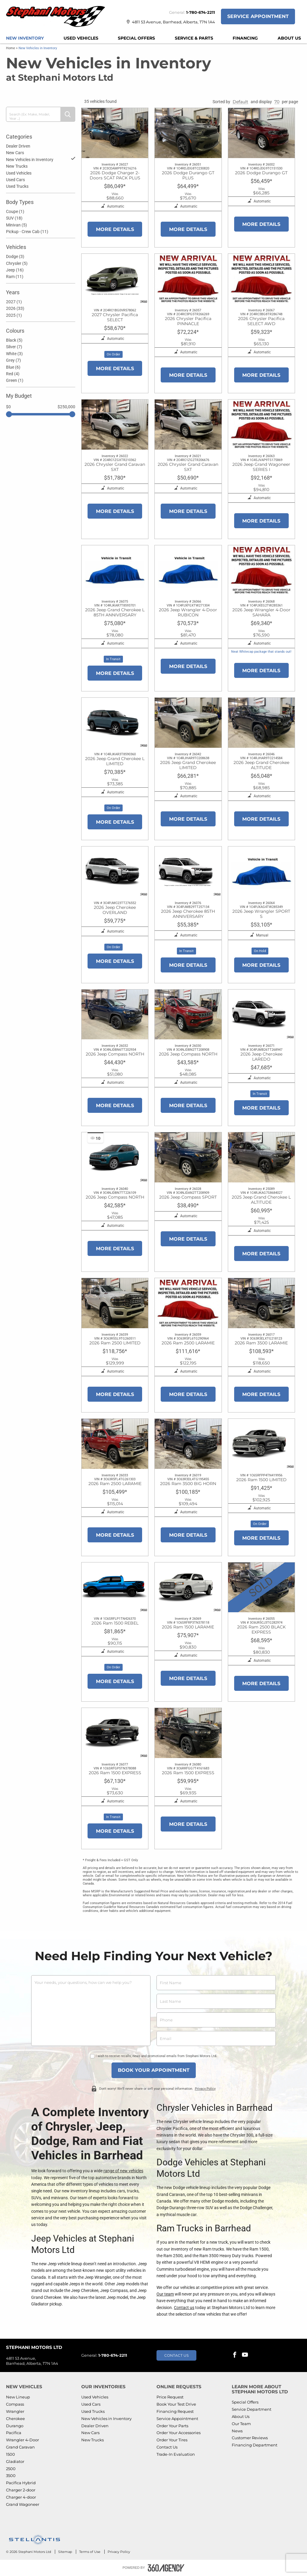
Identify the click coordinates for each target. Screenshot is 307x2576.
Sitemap (65, 2552)
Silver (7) (14, 346)
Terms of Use (90, 2552)
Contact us (184, 2307)
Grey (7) (13, 360)
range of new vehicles (123, 2170)
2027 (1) (14, 301)
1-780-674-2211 (200, 12)
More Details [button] (115, 229)
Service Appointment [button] (258, 16)
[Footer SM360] (166, 2568)
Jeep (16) (15, 270)
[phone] (216, 2019)
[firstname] (216, 1982)
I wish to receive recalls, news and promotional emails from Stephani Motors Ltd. (156, 2056)
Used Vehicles (18, 173)
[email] (216, 2038)
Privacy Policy (205, 2088)
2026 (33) (15, 308)
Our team (165, 2294)
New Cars (15, 152)
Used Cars (15, 179)
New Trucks (17, 166)
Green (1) (14, 380)
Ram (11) (14, 276)
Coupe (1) (15, 211)
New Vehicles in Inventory (40, 159)
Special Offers (136, 38)
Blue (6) (13, 367)
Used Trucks (17, 186)
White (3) (14, 353)
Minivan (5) (16, 225)
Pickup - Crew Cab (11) (27, 231)
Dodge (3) (15, 256)
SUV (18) (14, 218)
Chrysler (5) (17, 263)
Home (10, 48)
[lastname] (216, 2001)
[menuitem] (25, 38)
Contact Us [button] (176, 2355)
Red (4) (12, 373)
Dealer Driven (18, 146)
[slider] (9, 414)
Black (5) (14, 340)
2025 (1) (14, 315)
